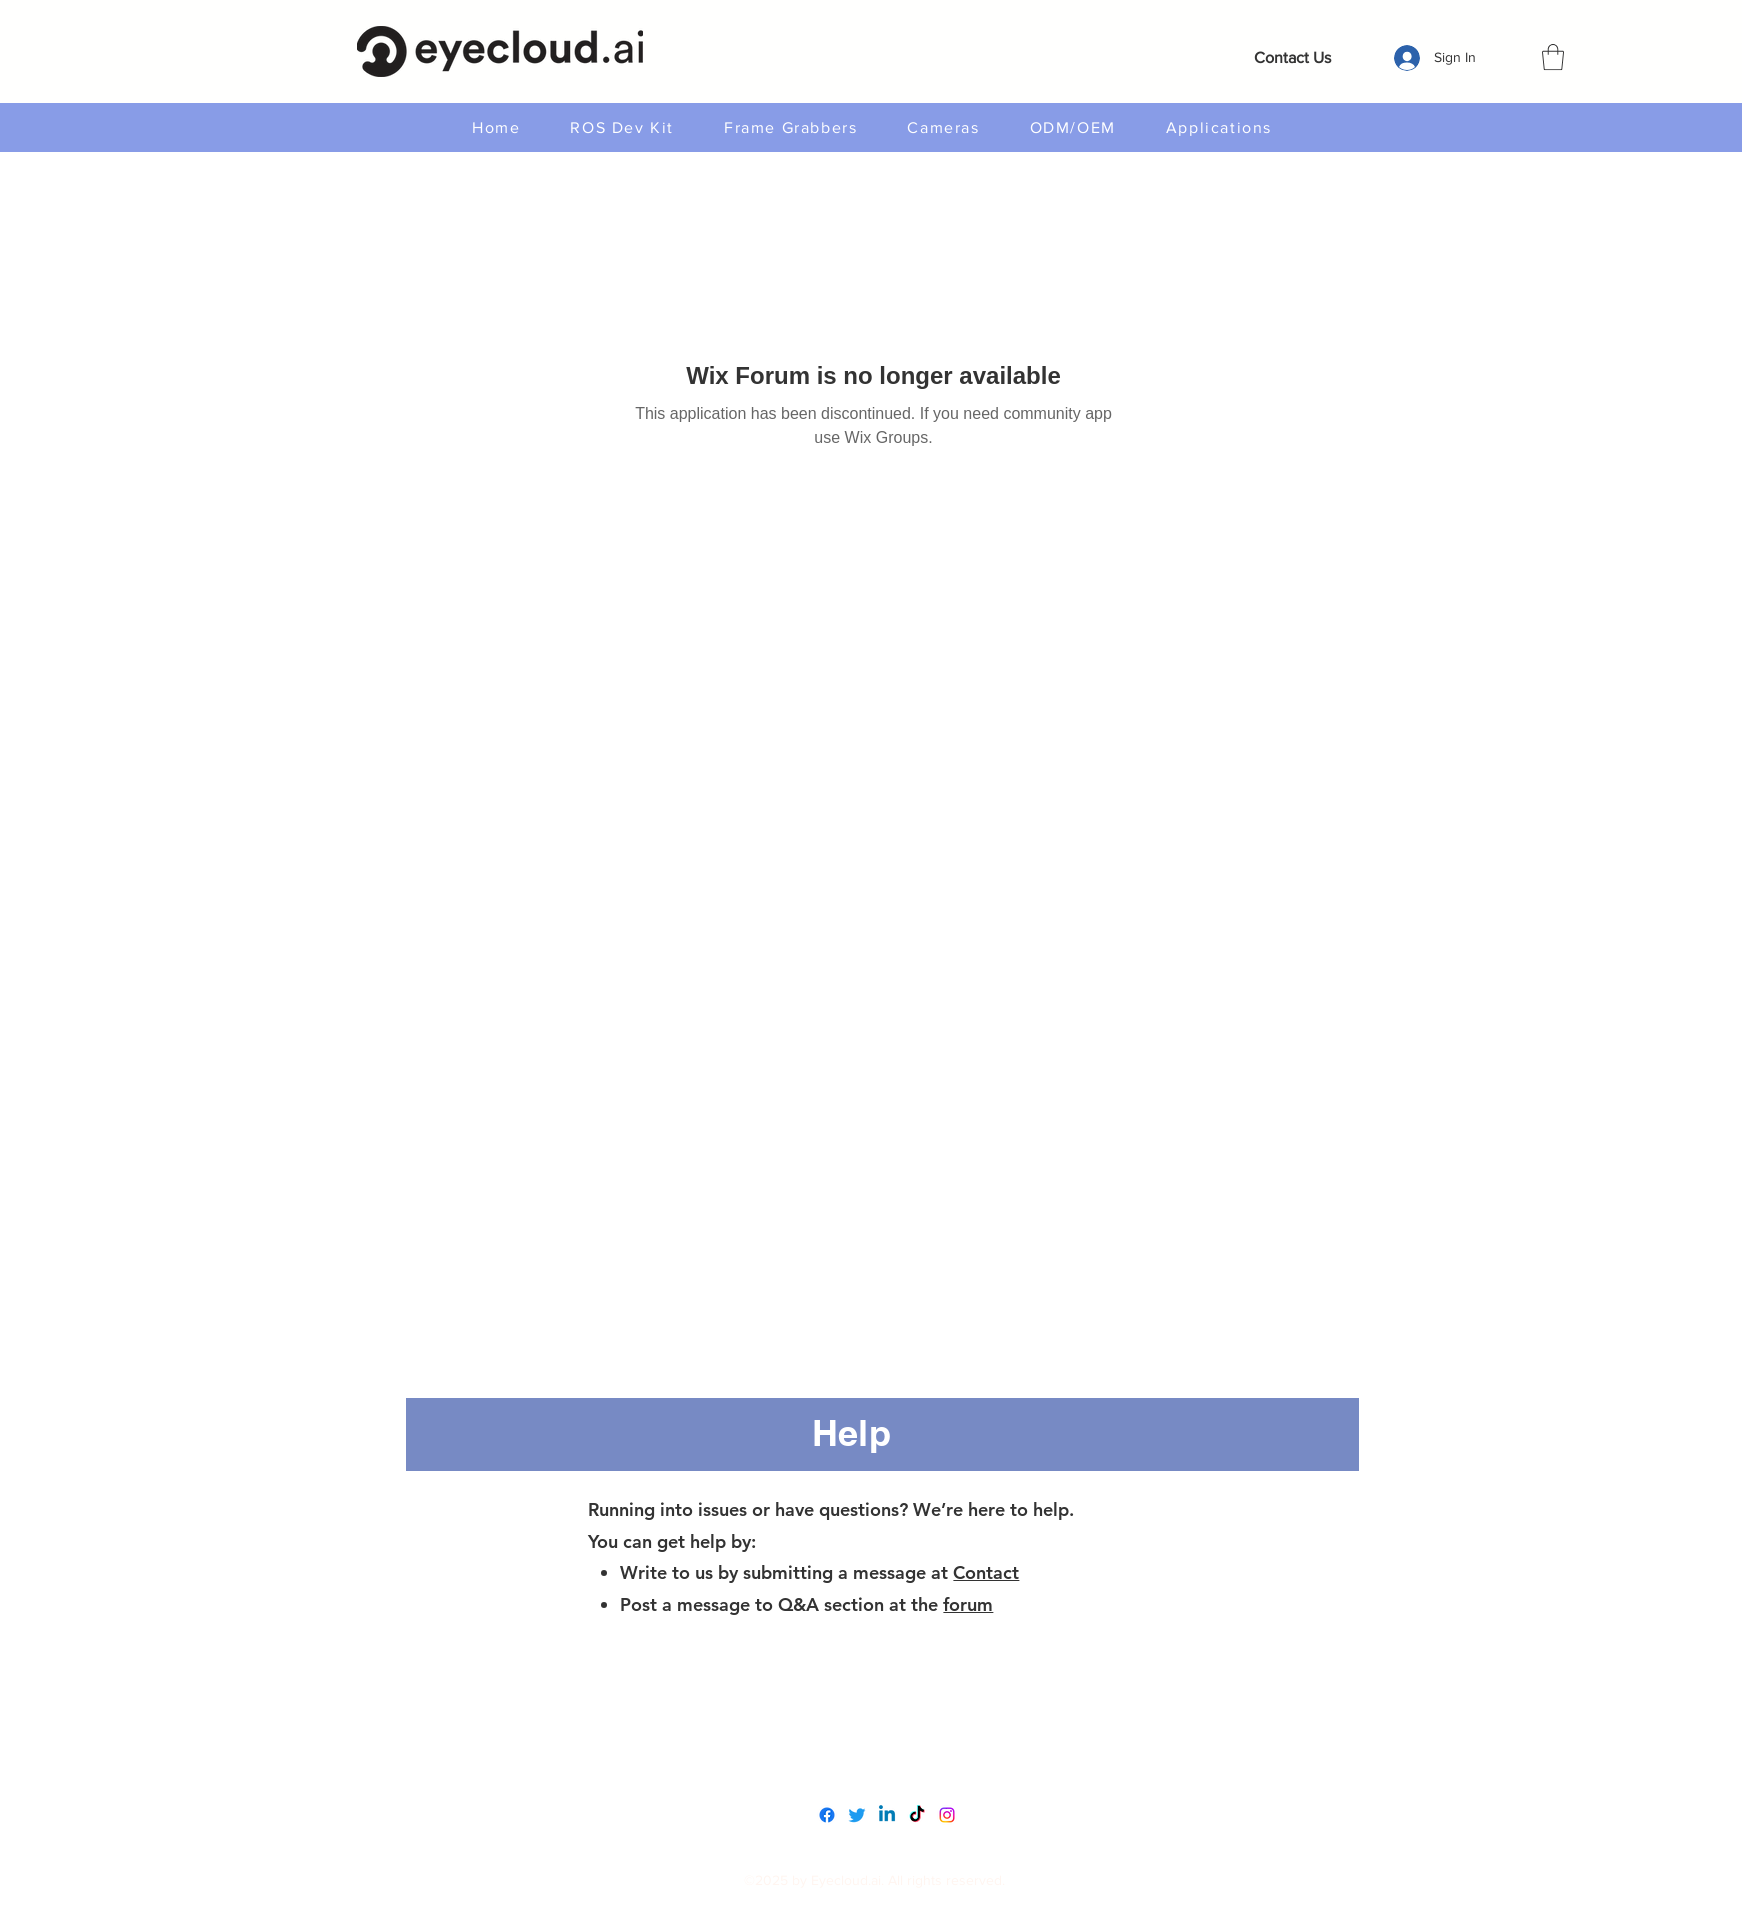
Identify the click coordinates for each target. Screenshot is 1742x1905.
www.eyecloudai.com (870, 1725)
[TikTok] (917, 1815)
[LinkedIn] (887, 1815)
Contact (986, 1572)
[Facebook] (827, 1815)
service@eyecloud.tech (876, 1767)
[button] (1553, 57)
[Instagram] (947, 1815)
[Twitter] (857, 1815)
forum (968, 1604)
